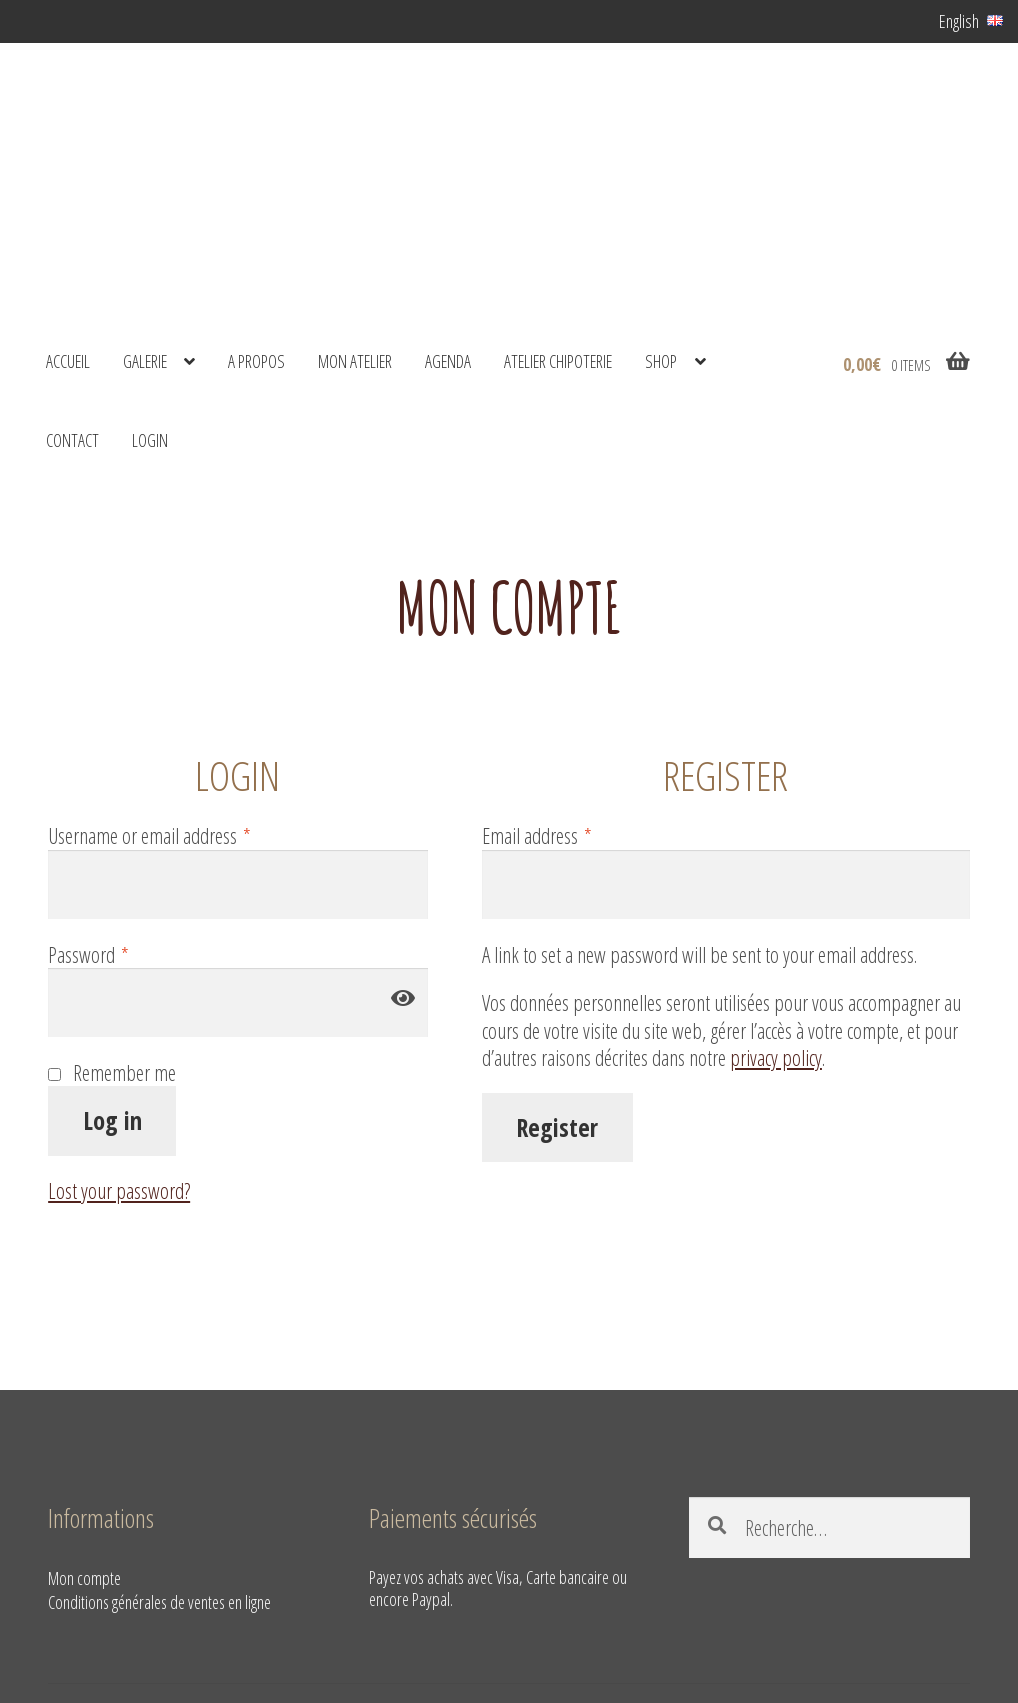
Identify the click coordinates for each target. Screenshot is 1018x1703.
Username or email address (149, 836)
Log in (112, 1120)
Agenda (448, 361)
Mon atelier (355, 361)
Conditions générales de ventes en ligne (159, 1602)
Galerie (145, 361)
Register (557, 1127)
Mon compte (84, 1578)
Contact (72, 440)
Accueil (68, 361)
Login (150, 440)
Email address (537, 836)
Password (88, 955)
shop (661, 361)
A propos (256, 361)
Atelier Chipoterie (558, 361)
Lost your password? (119, 1190)
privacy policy (776, 1057)
